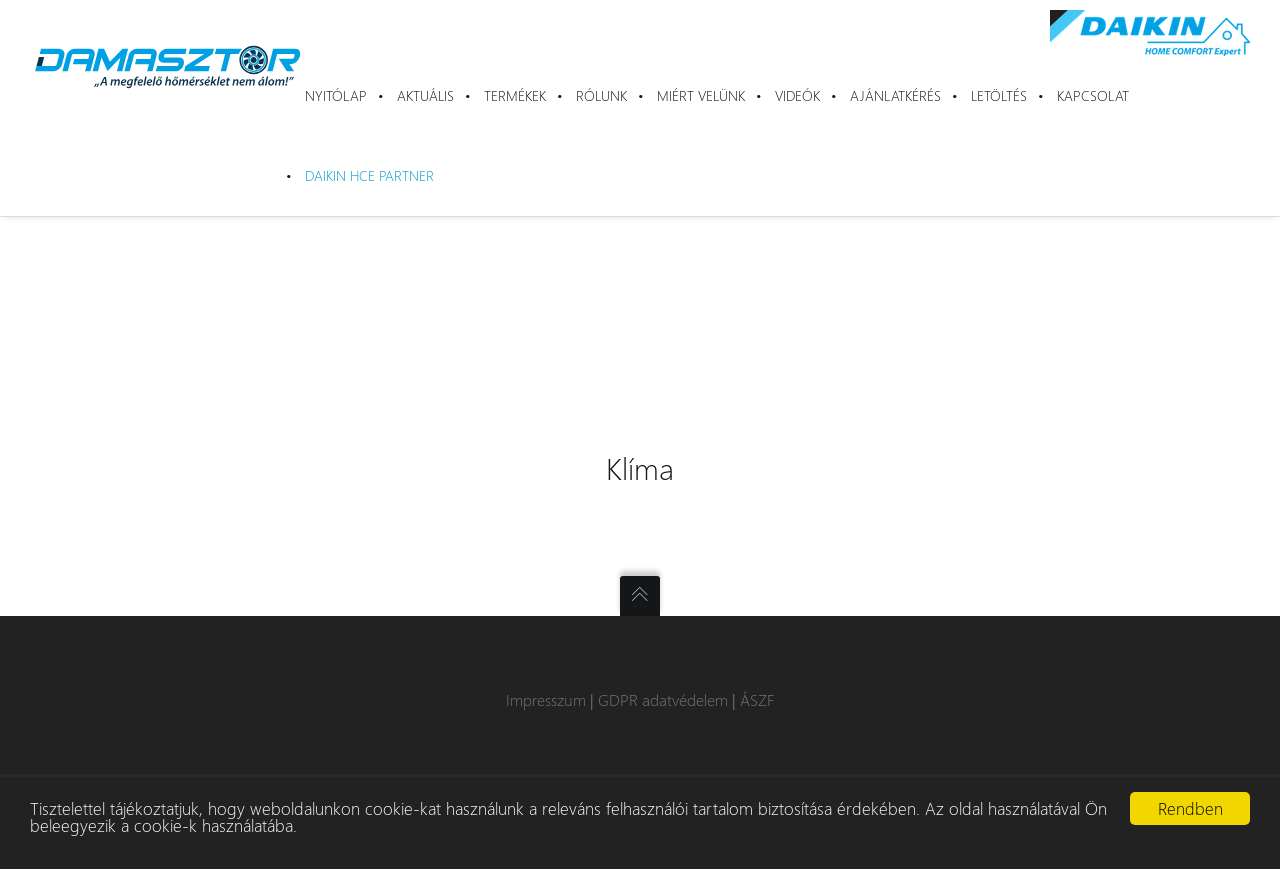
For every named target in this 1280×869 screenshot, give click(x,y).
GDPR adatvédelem (663, 699)
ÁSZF (757, 699)
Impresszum (546, 699)
